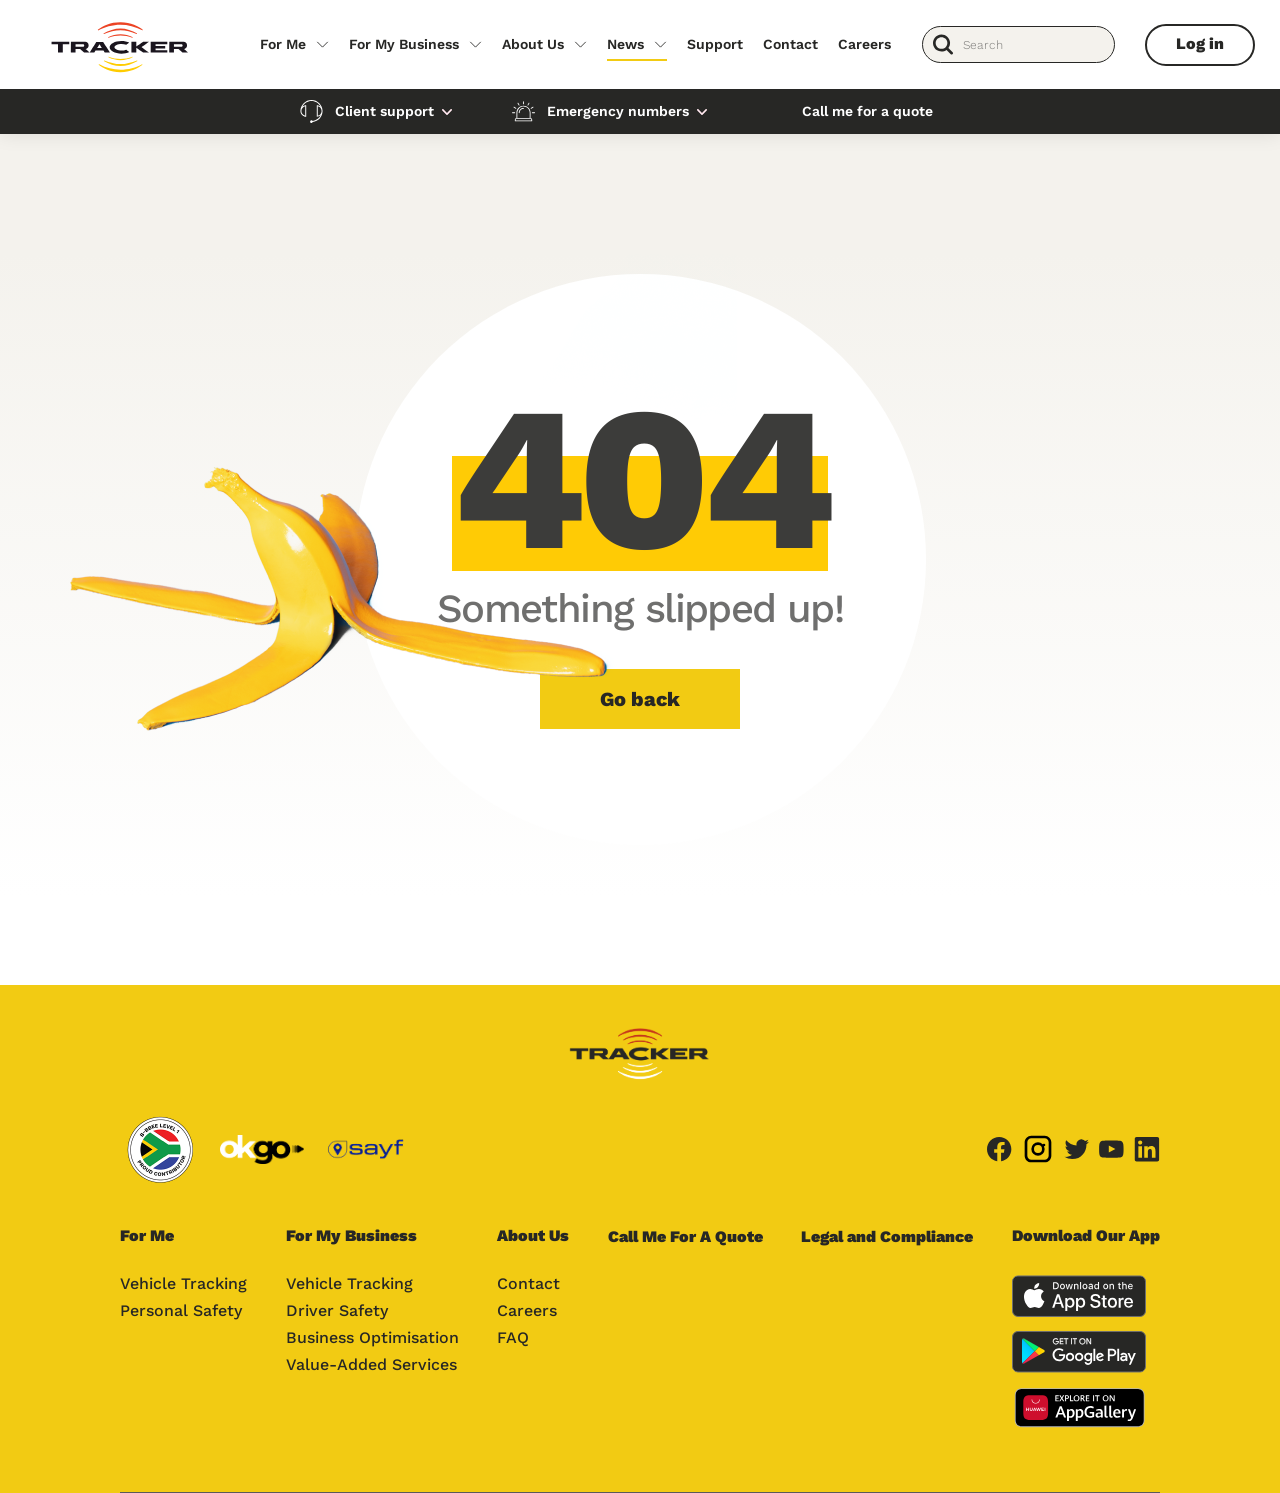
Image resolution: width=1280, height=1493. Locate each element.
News (625, 44)
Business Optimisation (372, 1337)
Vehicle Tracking (183, 1283)
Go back (640, 699)
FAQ (513, 1337)
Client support (384, 111)
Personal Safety (181, 1310)
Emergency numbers (618, 111)
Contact (790, 44)
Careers (864, 44)
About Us (533, 44)
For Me (283, 44)
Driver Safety (337, 1310)
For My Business (404, 44)
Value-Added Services (371, 1364)
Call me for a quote (867, 111)
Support (715, 44)
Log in (1200, 43)
